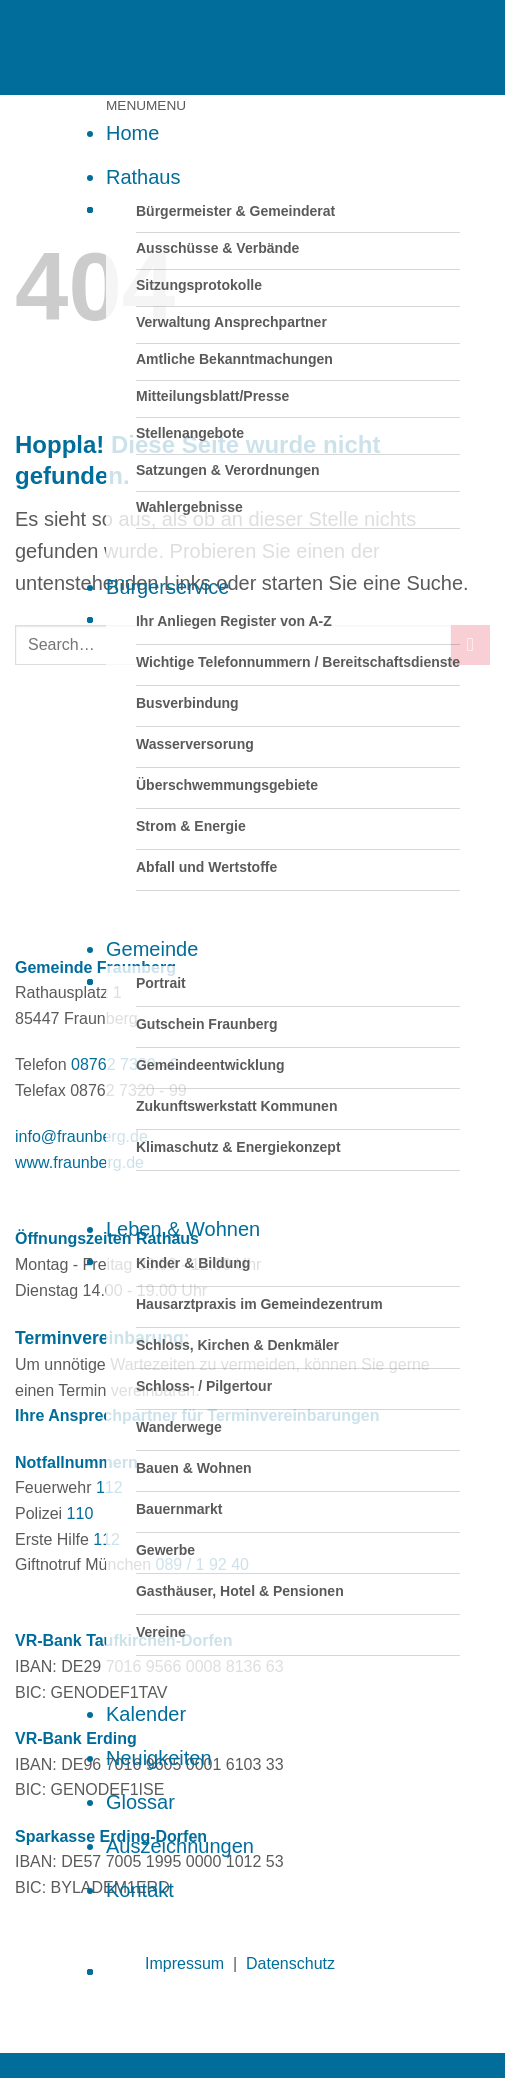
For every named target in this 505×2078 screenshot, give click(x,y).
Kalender (146, 1714)
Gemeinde (152, 949)
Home (132, 133)
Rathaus (143, 177)
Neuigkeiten (159, 1758)
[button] (146, 105)
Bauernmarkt (179, 1509)
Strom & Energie (191, 826)
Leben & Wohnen (183, 1229)
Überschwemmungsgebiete (227, 785)
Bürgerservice (167, 587)
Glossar (140, 1802)
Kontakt (140, 1890)
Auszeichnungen (180, 1846)
